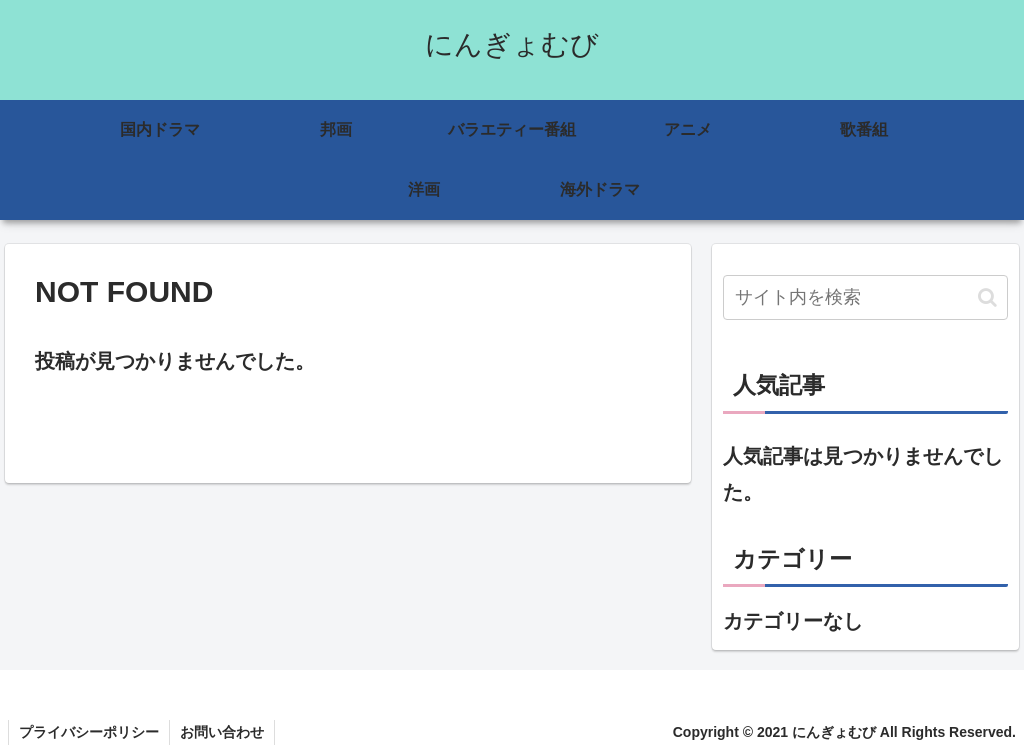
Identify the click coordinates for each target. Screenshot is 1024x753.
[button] (987, 297)
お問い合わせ (222, 732)
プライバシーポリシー (89, 732)
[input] (865, 297)
